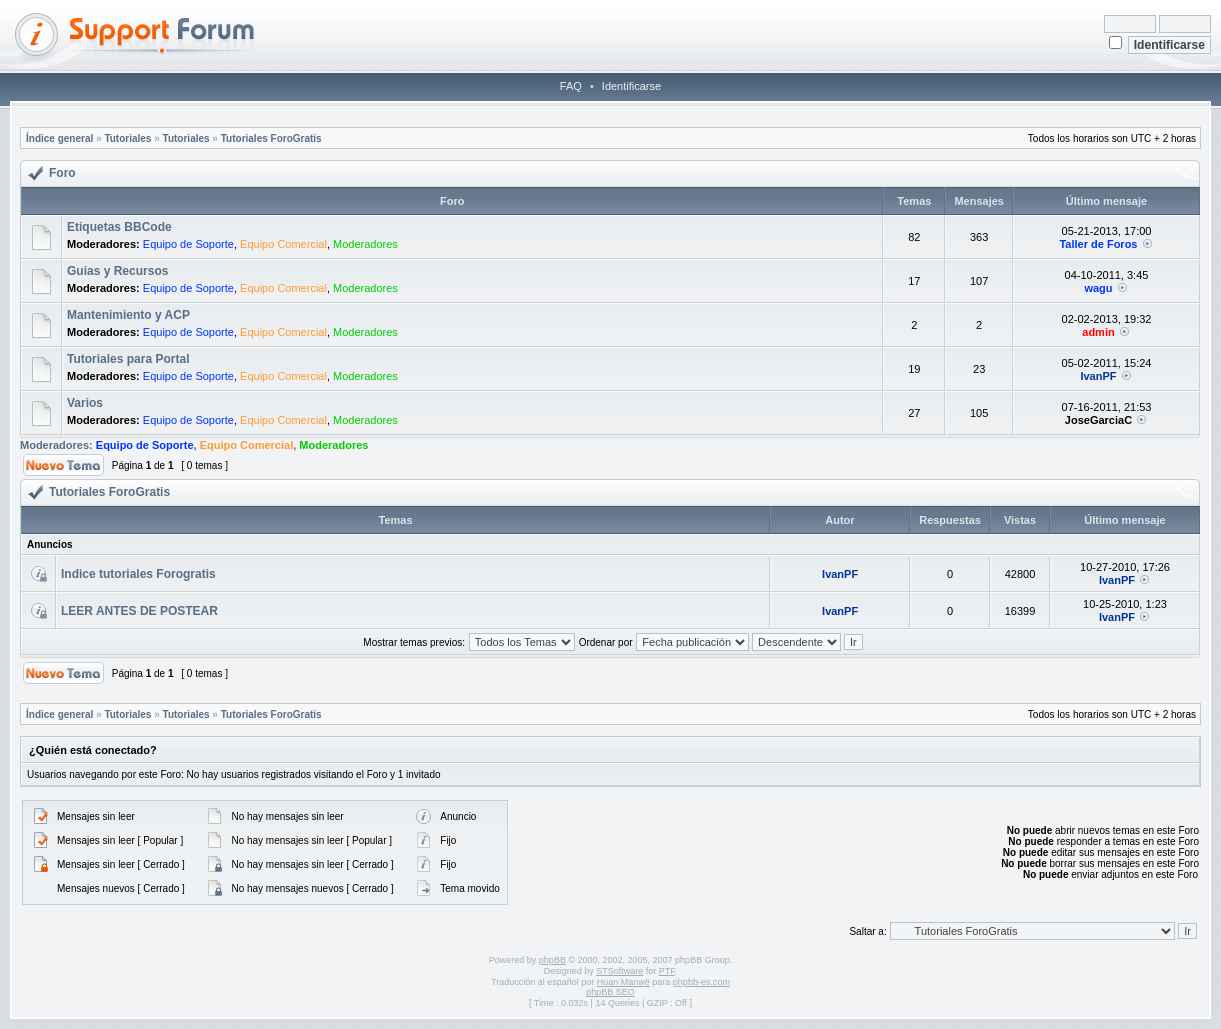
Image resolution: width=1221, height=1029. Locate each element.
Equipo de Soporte (188, 244)
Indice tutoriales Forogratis (138, 574)
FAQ (571, 86)
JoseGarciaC (1098, 420)
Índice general (59, 138)
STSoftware (619, 971)
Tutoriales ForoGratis (271, 138)
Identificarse (631, 86)
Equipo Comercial (283, 244)
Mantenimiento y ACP (128, 315)
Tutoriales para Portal (128, 359)
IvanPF (1098, 376)
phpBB (552, 960)
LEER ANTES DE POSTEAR (139, 611)
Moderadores (365, 244)
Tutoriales (127, 138)
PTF (667, 971)
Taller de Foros (1098, 244)
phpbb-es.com (701, 982)
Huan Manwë (623, 982)
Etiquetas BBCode (119, 227)
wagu (1098, 288)
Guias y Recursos (117, 271)
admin (1098, 332)
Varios (85, 403)
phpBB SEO (610, 992)
